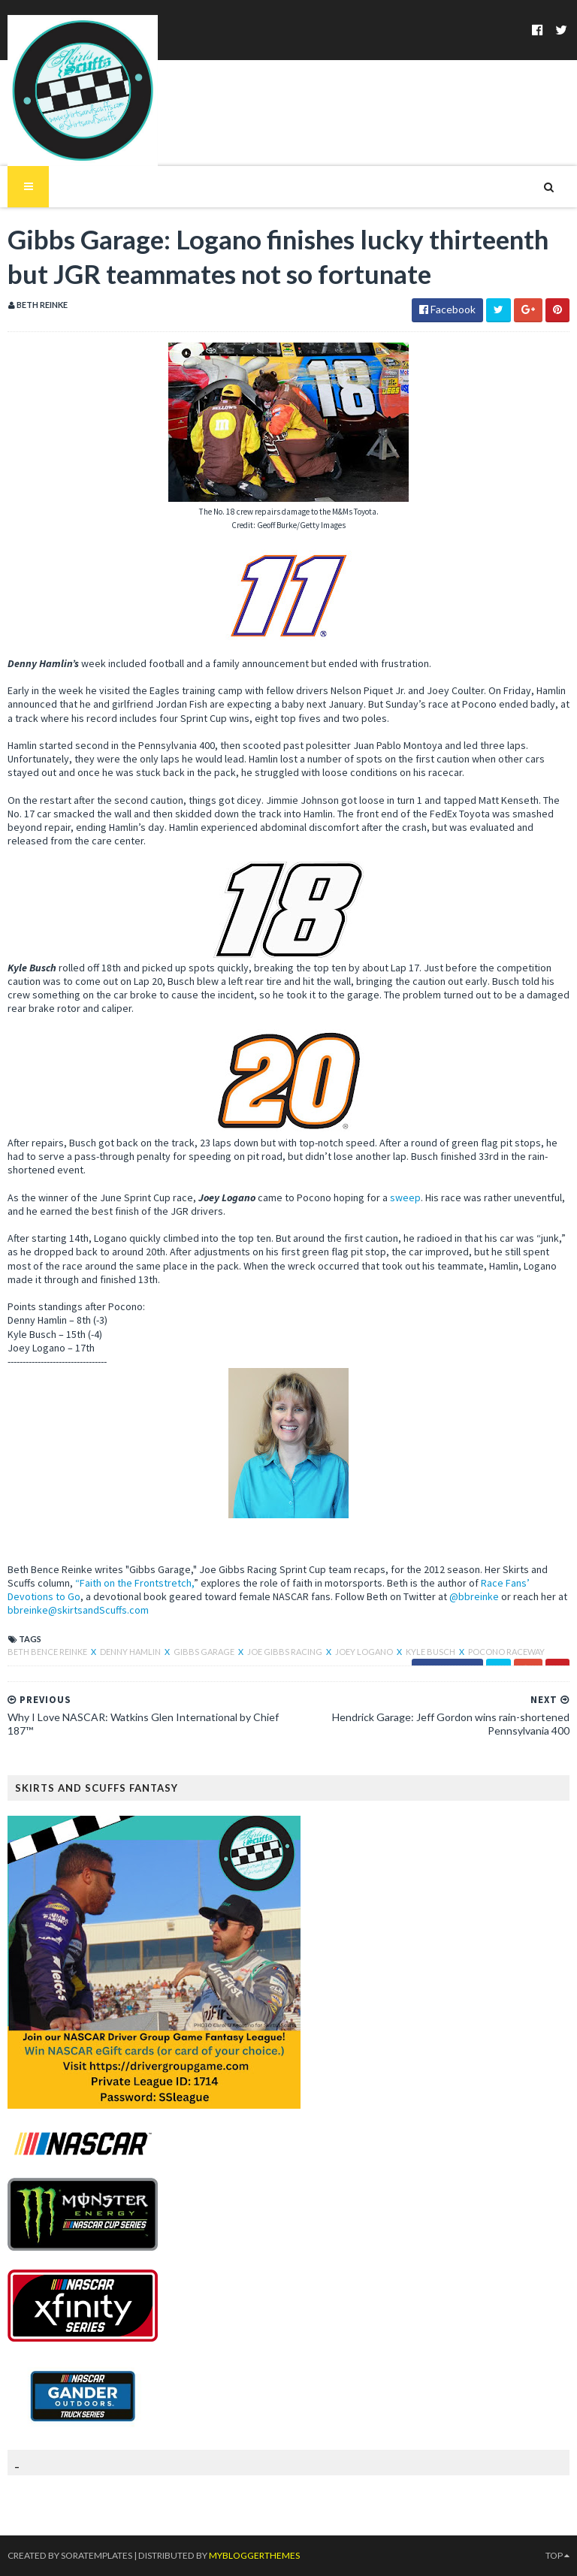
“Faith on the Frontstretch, (134, 1583)
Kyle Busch (431, 1651)
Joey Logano (364, 1651)
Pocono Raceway (506, 1651)
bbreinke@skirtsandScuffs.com (78, 1610)
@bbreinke (474, 1596)
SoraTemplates (95, 2555)
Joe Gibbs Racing (285, 1651)
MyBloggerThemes (252, 2555)
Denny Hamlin (131, 1651)
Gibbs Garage (205, 1651)
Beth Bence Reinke (48, 1651)
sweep (405, 1197)
